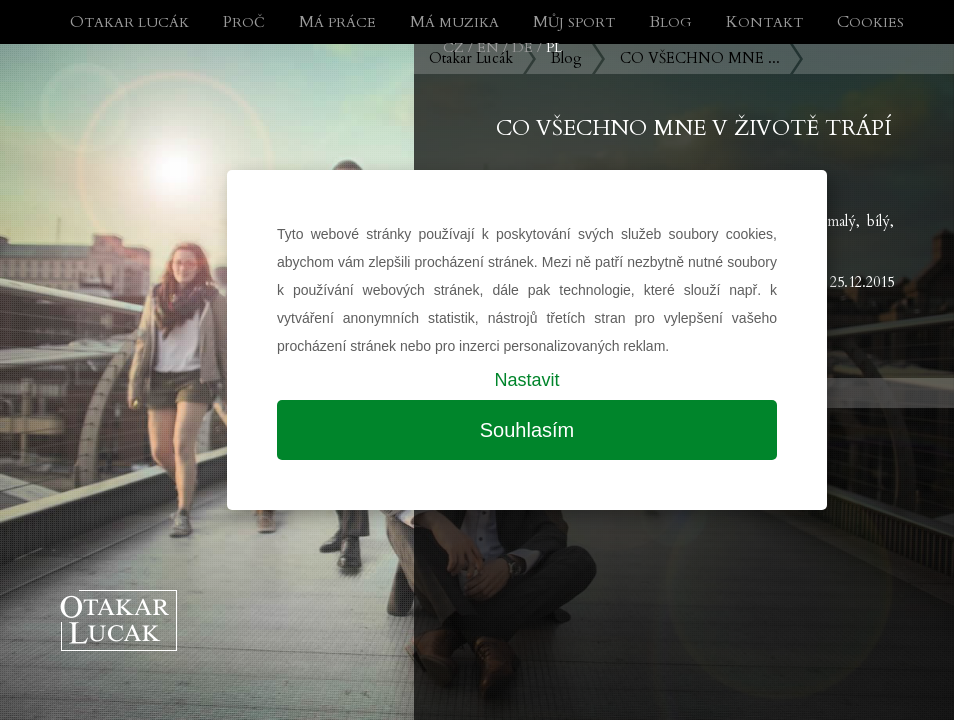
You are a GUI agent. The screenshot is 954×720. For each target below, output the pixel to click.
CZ (453, 47)
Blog (670, 22)
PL (554, 47)
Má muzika (454, 22)
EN (488, 47)
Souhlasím (527, 430)
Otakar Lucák (129, 22)
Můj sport (574, 22)
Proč (244, 22)
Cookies (870, 22)
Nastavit (526, 380)
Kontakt (764, 22)
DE (522, 47)
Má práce (337, 22)
